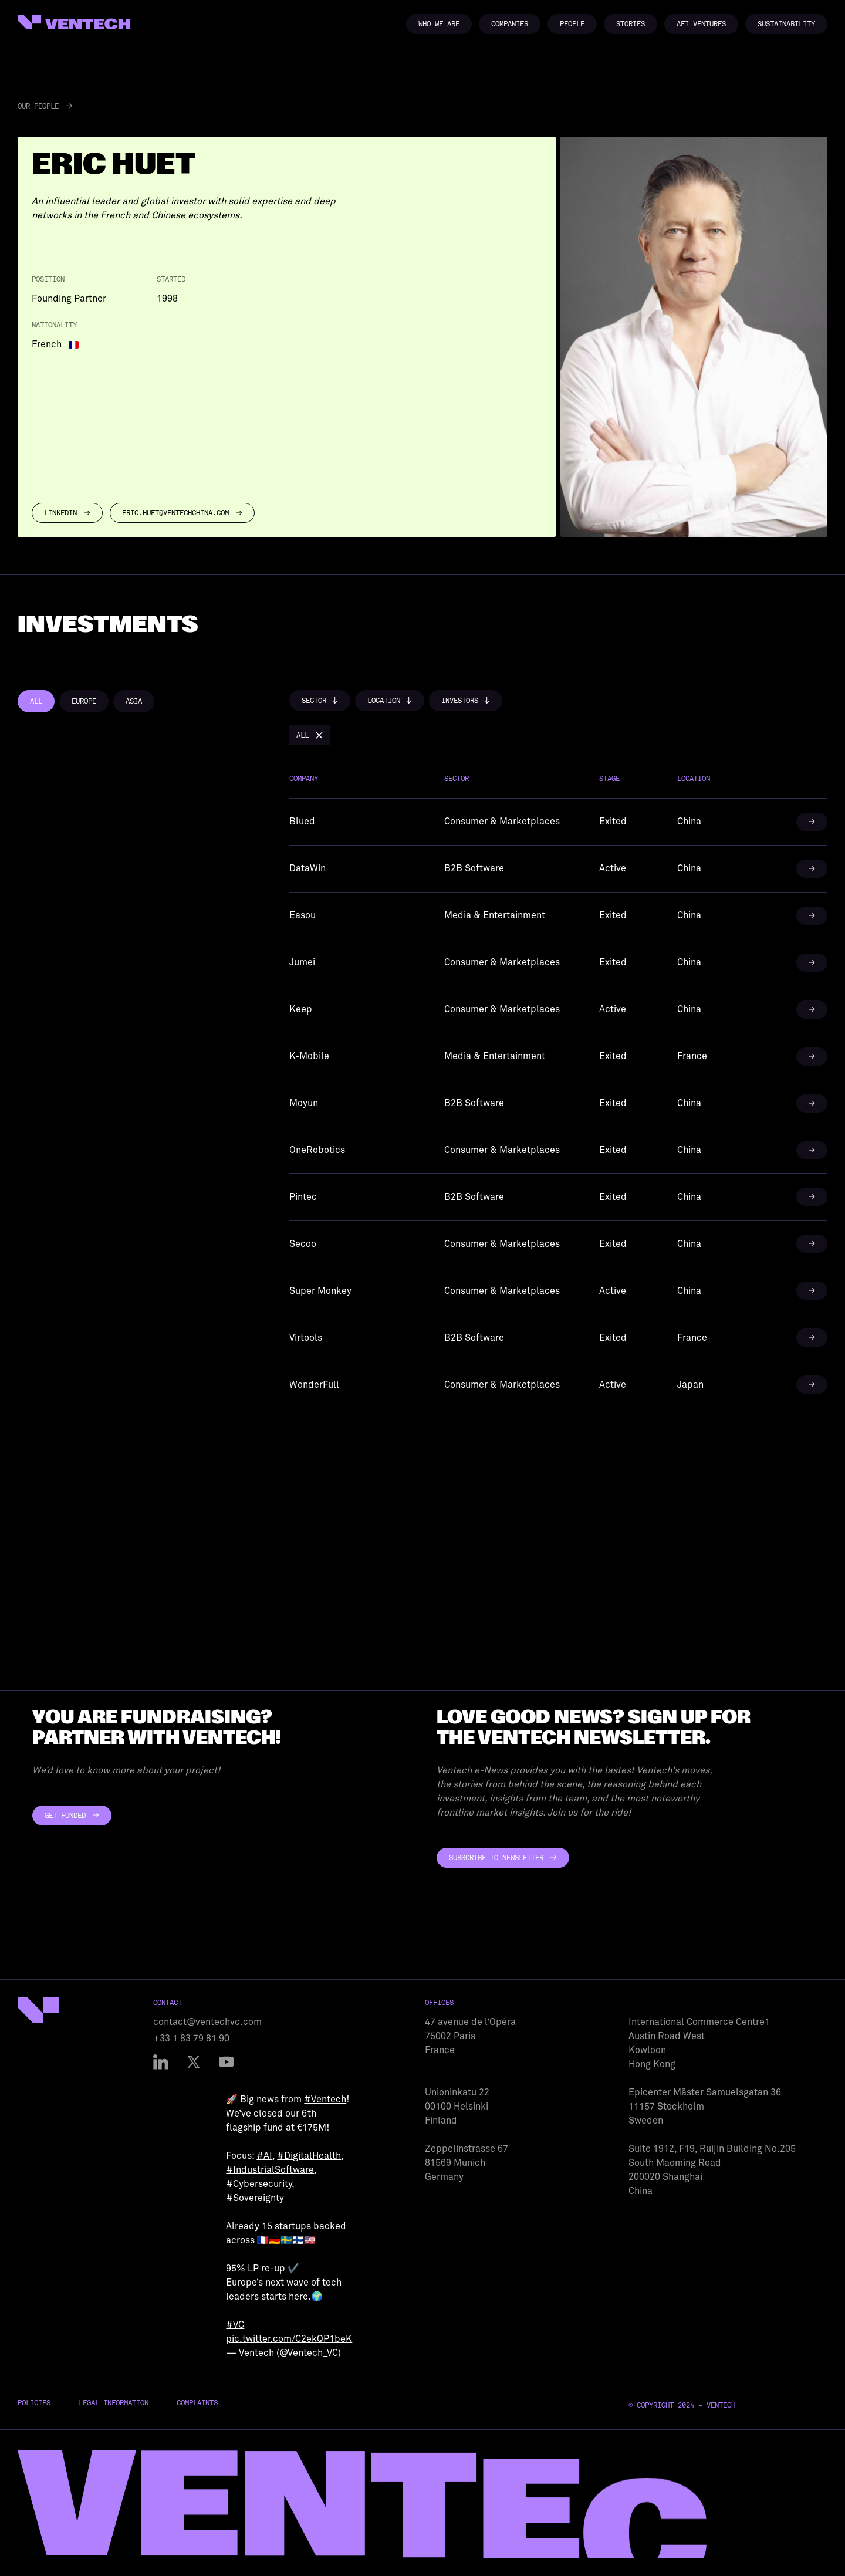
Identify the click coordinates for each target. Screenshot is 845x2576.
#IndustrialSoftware (270, 2170)
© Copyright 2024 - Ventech (681, 2405)
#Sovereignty (255, 2198)
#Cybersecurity (259, 2184)
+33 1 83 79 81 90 (191, 2038)
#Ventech (325, 2099)
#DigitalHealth (309, 2156)
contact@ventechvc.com (207, 2022)
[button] (319, 700)
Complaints (197, 2403)
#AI (264, 2156)
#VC (235, 2325)
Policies (34, 2403)
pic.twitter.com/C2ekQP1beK (289, 2339)
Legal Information (113, 2403)
